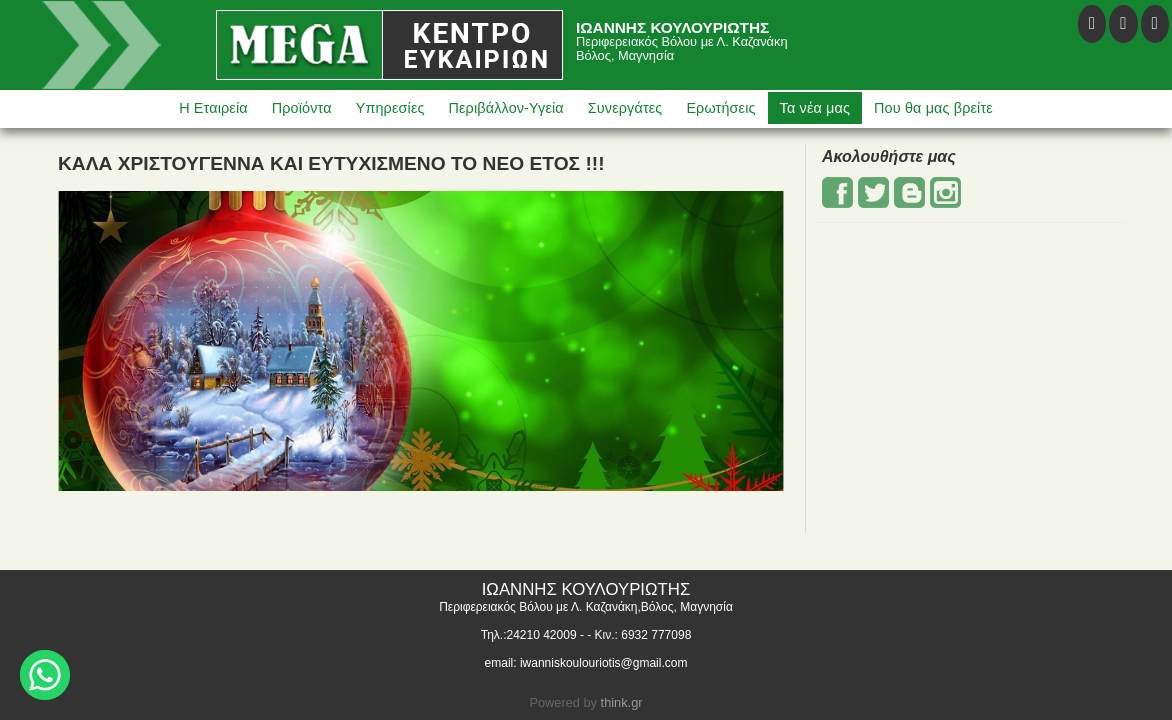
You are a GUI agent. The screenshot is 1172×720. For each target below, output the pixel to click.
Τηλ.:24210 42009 (529, 635)
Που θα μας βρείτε (933, 108)
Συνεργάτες (625, 108)
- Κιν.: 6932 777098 (639, 635)
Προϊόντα (302, 108)
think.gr (622, 702)
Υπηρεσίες (390, 108)
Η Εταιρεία (213, 108)
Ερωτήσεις (720, 108)
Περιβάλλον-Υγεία (506, 108)
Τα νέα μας (815, 108)
